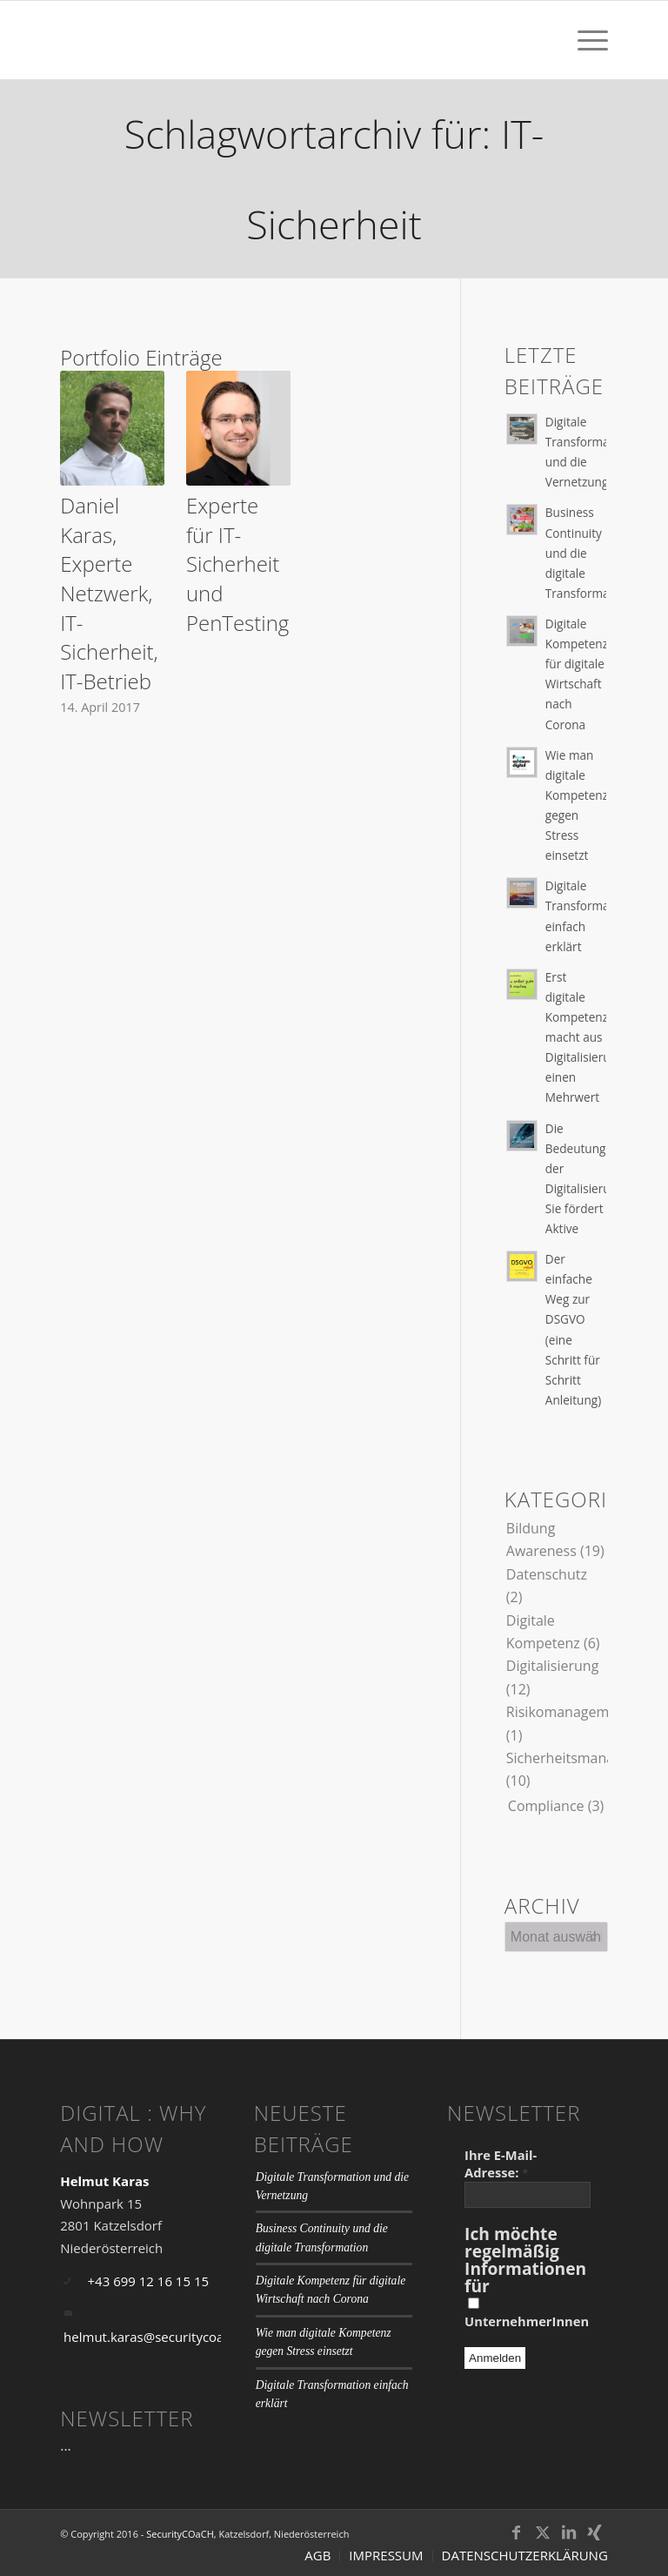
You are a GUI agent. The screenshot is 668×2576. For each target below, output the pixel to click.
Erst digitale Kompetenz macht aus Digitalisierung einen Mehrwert (585, 1037)
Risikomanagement (568, 1711)
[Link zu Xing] (595, 2532)
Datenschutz (546, 1574)
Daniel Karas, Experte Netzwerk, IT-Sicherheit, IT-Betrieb (109, 593)
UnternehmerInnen (526, 2314)
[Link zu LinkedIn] (569, 2532)
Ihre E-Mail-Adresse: (500, 2163)
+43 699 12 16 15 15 (149, 2281)
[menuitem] (584, 40)
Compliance (546, 1805)
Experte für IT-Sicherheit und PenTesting (237, 563)
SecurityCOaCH (180, 2533)
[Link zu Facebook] (517, 2532)
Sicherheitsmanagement (585, 1758)
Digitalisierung (552, 1665)
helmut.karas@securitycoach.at (158, 2336)
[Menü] (584, 40)
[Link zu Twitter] (543, 2532)
